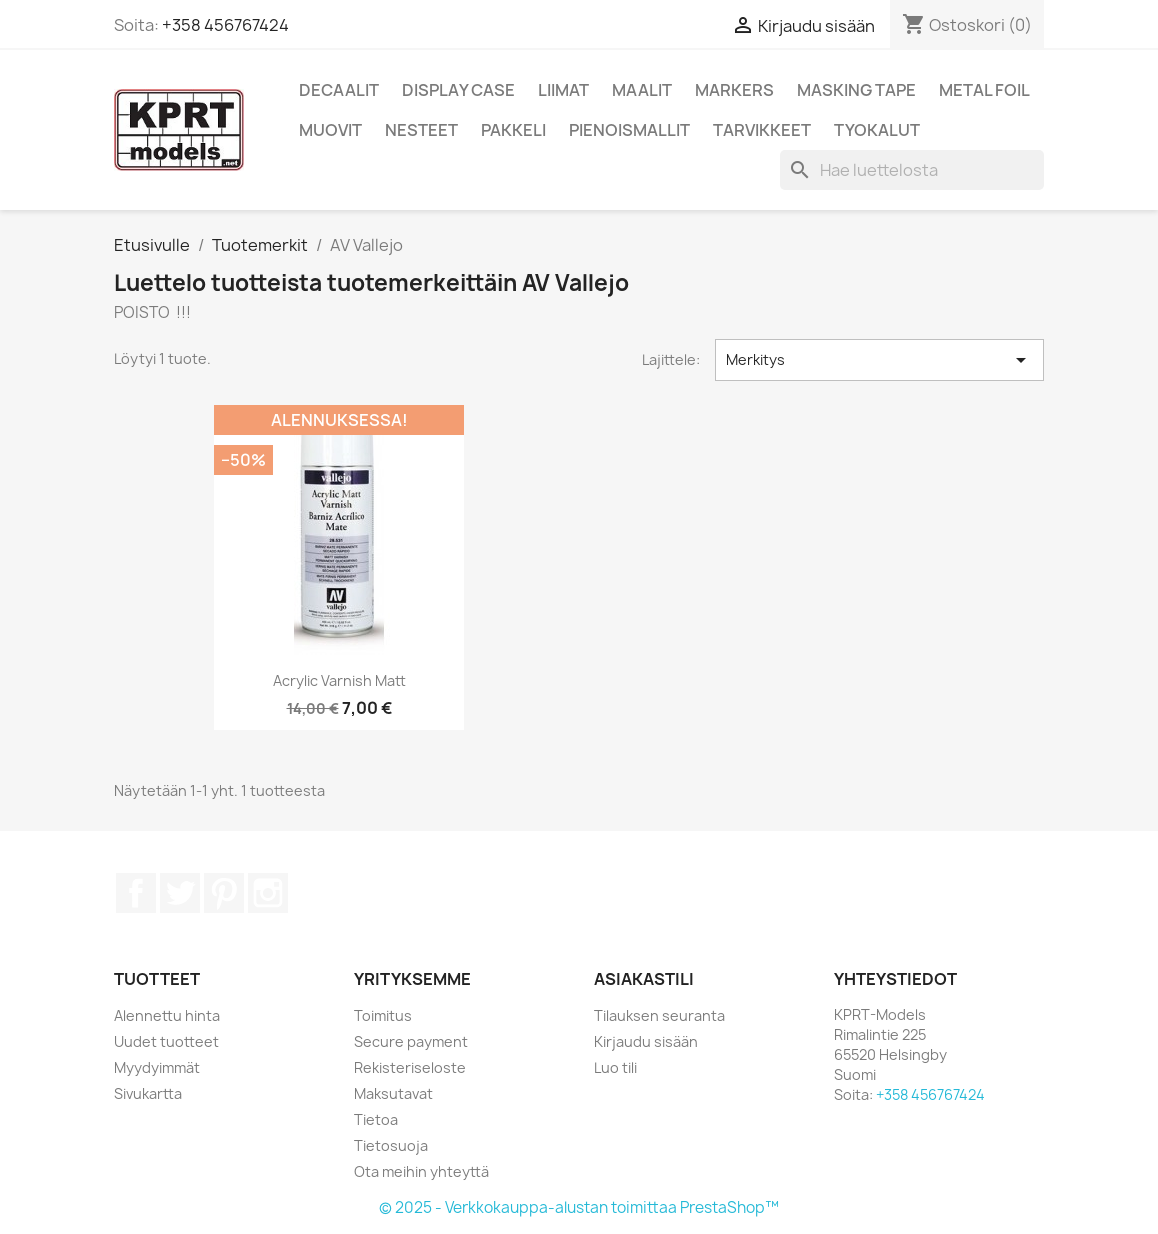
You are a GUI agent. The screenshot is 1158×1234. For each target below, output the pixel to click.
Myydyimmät (157, 1067)
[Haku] (912, 170)
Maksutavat (393, 1093)
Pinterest (224, 893)
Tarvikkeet (762, 130)
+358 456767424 (225, 25)
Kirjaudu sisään (646, 1041)
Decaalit (339, 90)
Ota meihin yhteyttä (421, 1171)
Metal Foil (984, 90)
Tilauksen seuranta (659, 1015)
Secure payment (411, 1041)
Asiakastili (644, 979)
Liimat (563, 90)
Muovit (330, 130)
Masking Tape (856, 90)
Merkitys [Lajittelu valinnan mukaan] (879, 360)
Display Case (458, 90)
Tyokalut (877, 130)
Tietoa (376, 1119)
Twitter (180, 893)
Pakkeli (513, 130)
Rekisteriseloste (410, 1067)
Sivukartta (148, 1093)
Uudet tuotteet (166, 1041)
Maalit (642, 90)
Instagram (268, 893)
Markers (734, 90)
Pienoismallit (629, 130)
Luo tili (615, 1067)
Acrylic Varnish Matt (339, 680)
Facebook (136, 893)
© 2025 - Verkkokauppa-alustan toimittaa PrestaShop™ (579, 1207)
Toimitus (383, 1015)
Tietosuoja (391, 1145)
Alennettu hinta (167, 1015)
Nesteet (421, 130)
